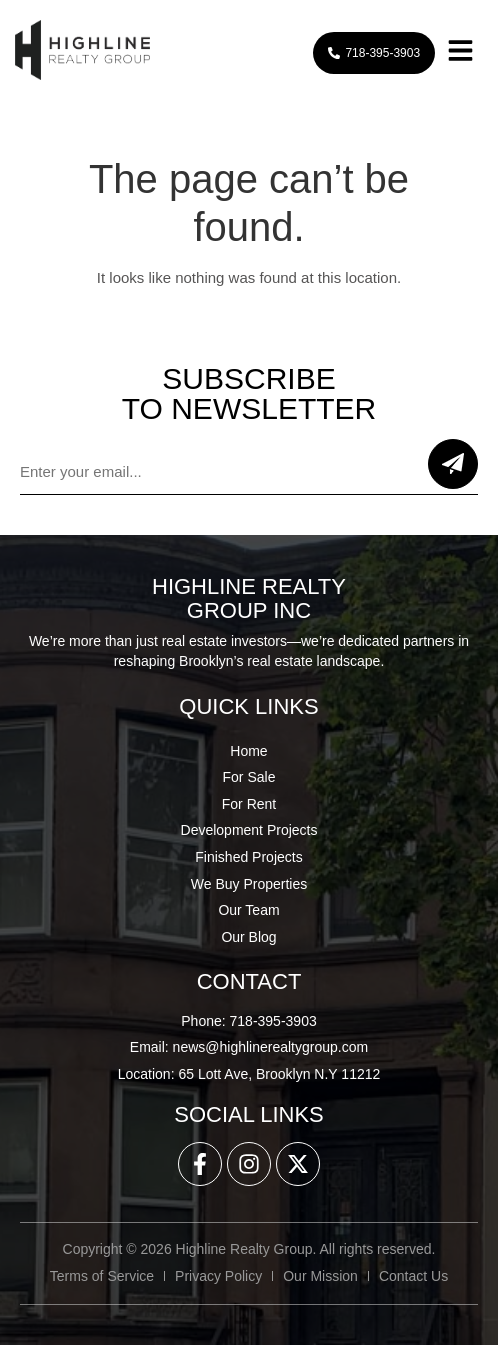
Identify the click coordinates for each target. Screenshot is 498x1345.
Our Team (248, 910)
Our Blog (248, 937)
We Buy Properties (249, 884)
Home (248, 751)
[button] (460, 53)
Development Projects (249, 830)
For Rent (249, 804)
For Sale (249, 777)
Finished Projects (248, 857)
